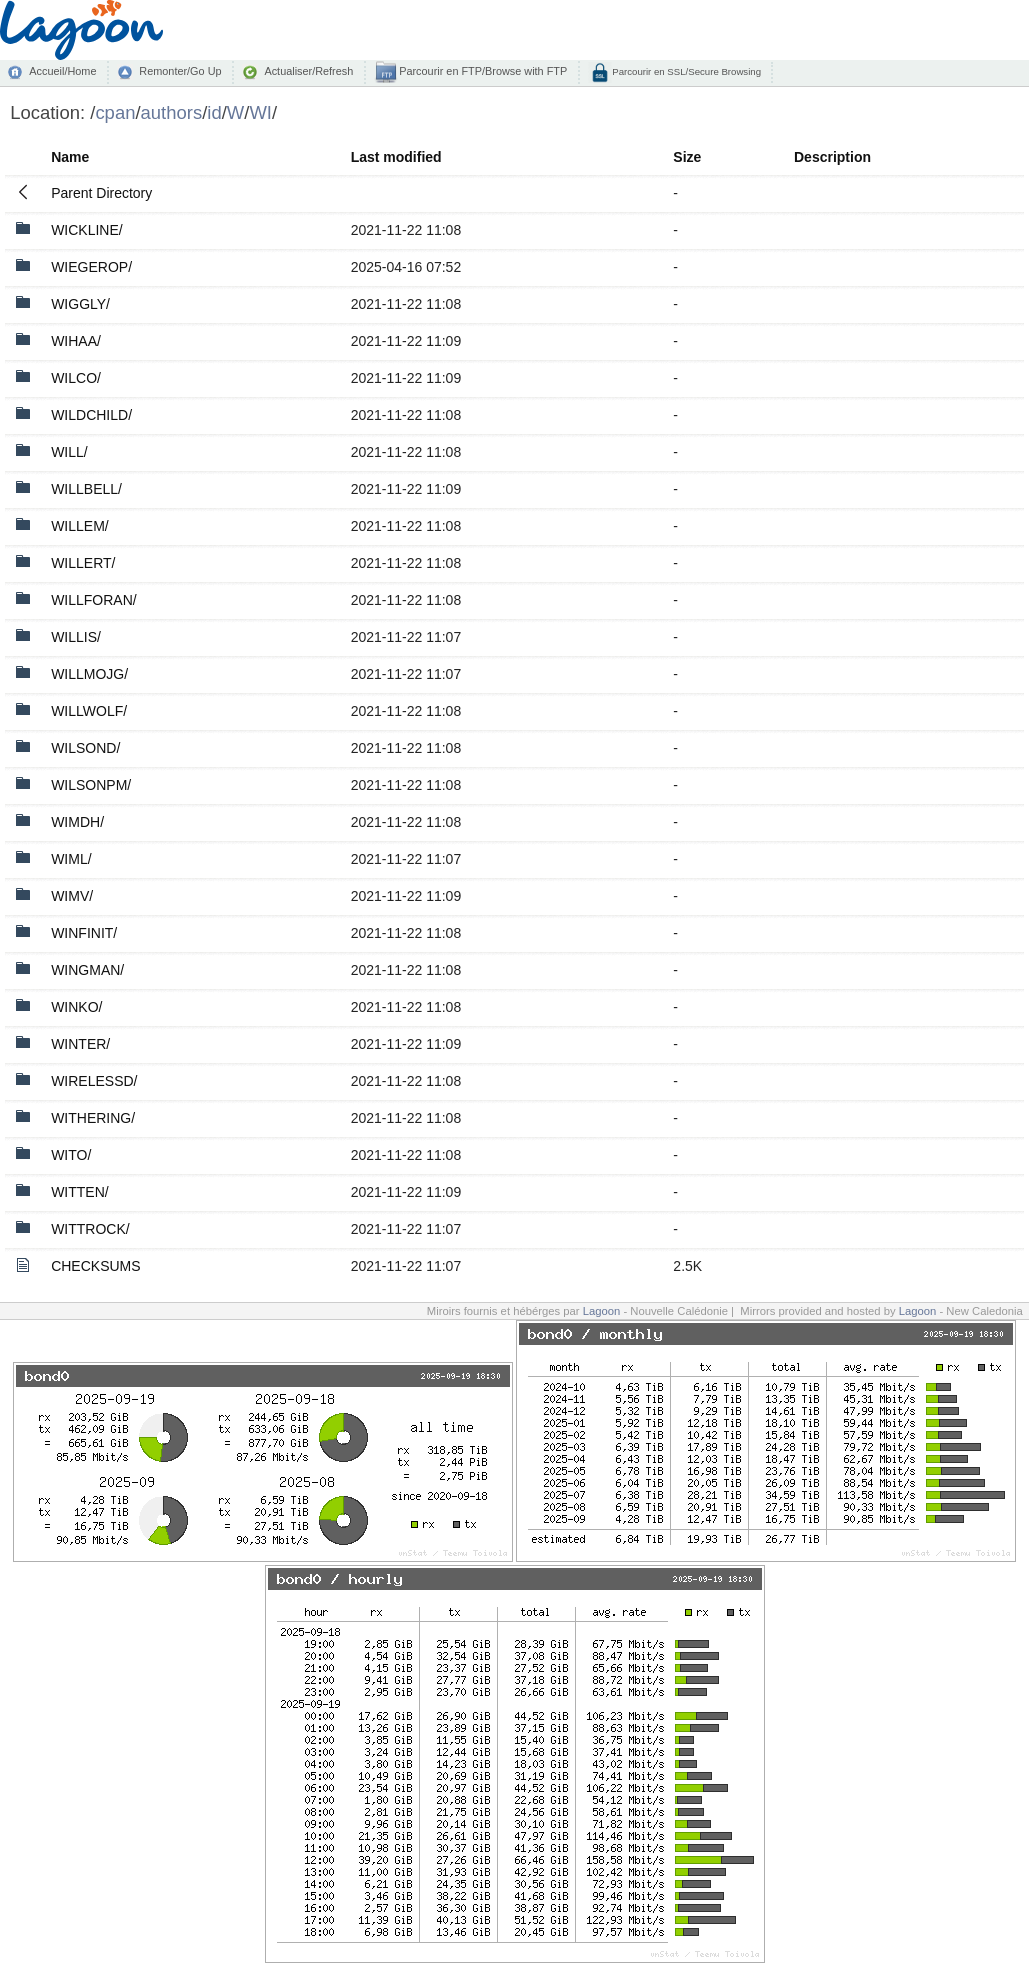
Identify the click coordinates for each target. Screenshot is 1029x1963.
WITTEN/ (80, 1192)
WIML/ (71, 859)
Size (687, 157)
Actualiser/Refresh (308, 71)
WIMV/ (72, 896)
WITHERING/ (93, 1118)
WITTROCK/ (90, 1229)
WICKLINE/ (87, 230)
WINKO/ (76, 1007)
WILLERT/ (83, 563)
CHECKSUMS (95, 1266)
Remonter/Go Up (180, 71)
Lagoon (602, 1311)
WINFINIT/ (84, 933)
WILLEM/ (80, 526)
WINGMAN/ (87, 970)
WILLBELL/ (86, 489)
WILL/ (69, 452)
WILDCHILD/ (91, 415)
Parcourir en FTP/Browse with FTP (481, 71)
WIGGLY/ (80, 304)
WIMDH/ (77, 822)
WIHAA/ (76, 341)
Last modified (396, 157)
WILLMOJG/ (89, 674)
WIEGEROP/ (91, 267)
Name (70, 157)
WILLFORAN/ (94, 600)
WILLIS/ (76, 637)
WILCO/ (76, 378)
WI (260, 112)
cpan (115, 112)
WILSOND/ (85, 748)
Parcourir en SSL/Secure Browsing (685, 71)
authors (172, 112)
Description (832, 157)
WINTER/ (80, 1044)
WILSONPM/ (91, 785)
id (214, 112)
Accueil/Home (62, 71)
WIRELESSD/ (94, 1081)
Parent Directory (101, 193)
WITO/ (71, 1155)
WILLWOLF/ (89, 711)
